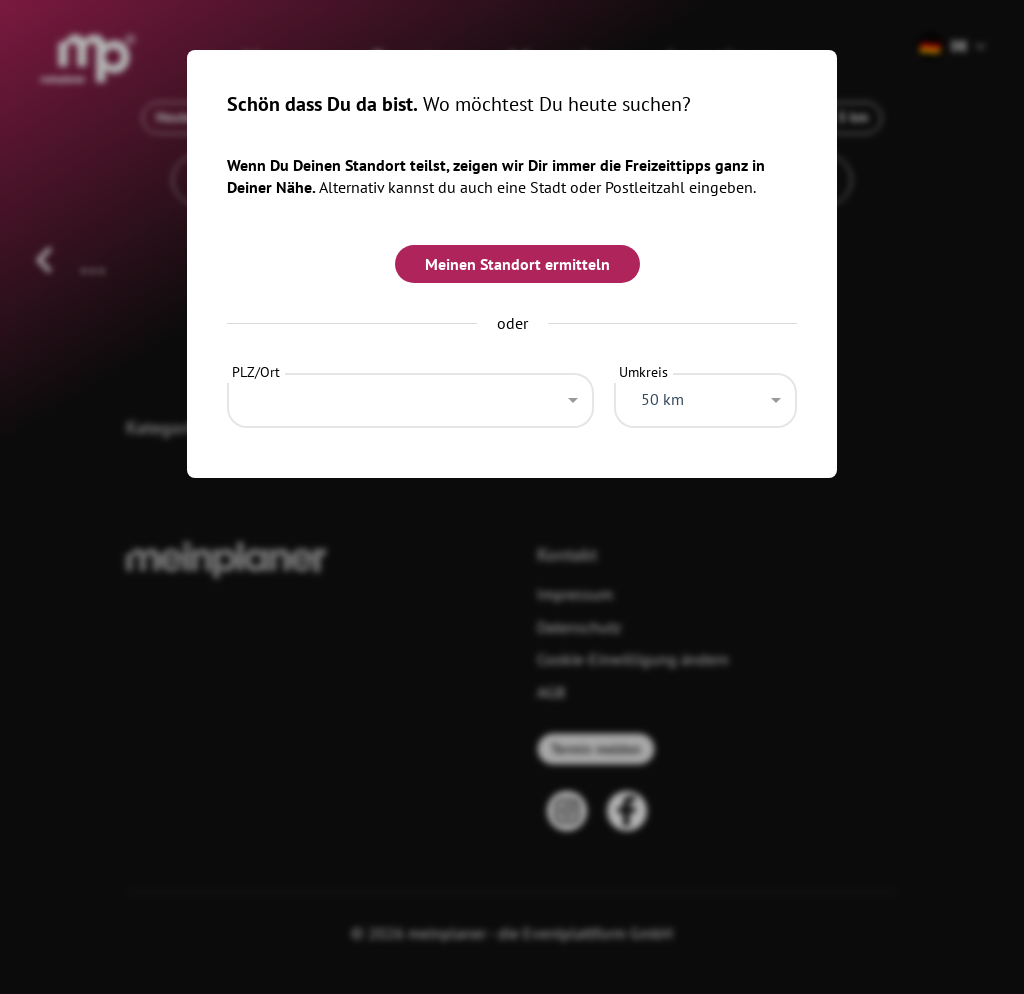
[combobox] (410, 395)
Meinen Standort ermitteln (517, 264)
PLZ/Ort (256, 372)
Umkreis (643, 372)
